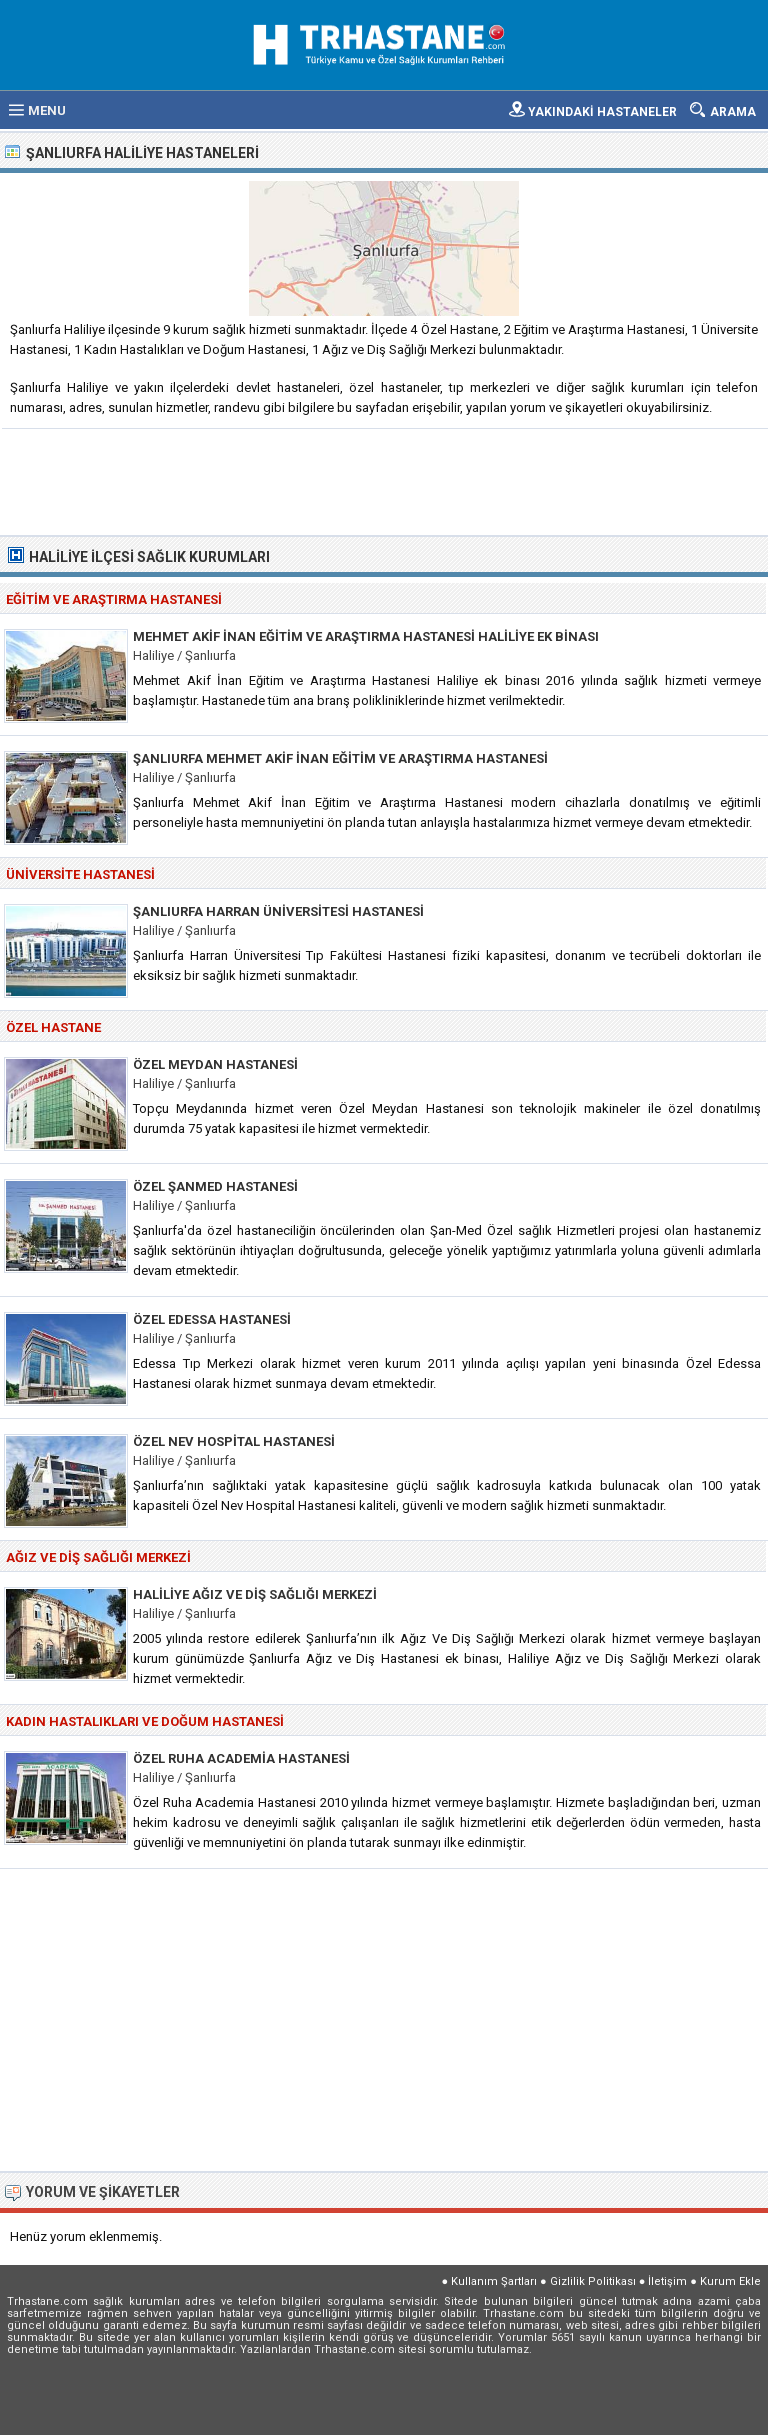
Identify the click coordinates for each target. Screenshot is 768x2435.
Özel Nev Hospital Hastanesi (234, 1441)
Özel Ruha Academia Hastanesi (241, 1758)
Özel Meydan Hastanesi (215, 1064)
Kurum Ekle (730, 2281)
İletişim (667, 2281)
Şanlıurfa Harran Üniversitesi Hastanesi (278, 911)
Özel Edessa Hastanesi (212, 1319)
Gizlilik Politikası (593, 2281)
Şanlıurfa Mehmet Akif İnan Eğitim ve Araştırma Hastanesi (340, 758)
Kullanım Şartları (494, 2281)
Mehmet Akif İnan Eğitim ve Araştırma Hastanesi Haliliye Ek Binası (366, 636)
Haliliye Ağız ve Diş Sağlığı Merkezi (255, 1594)
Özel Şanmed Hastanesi (215, 1186)
